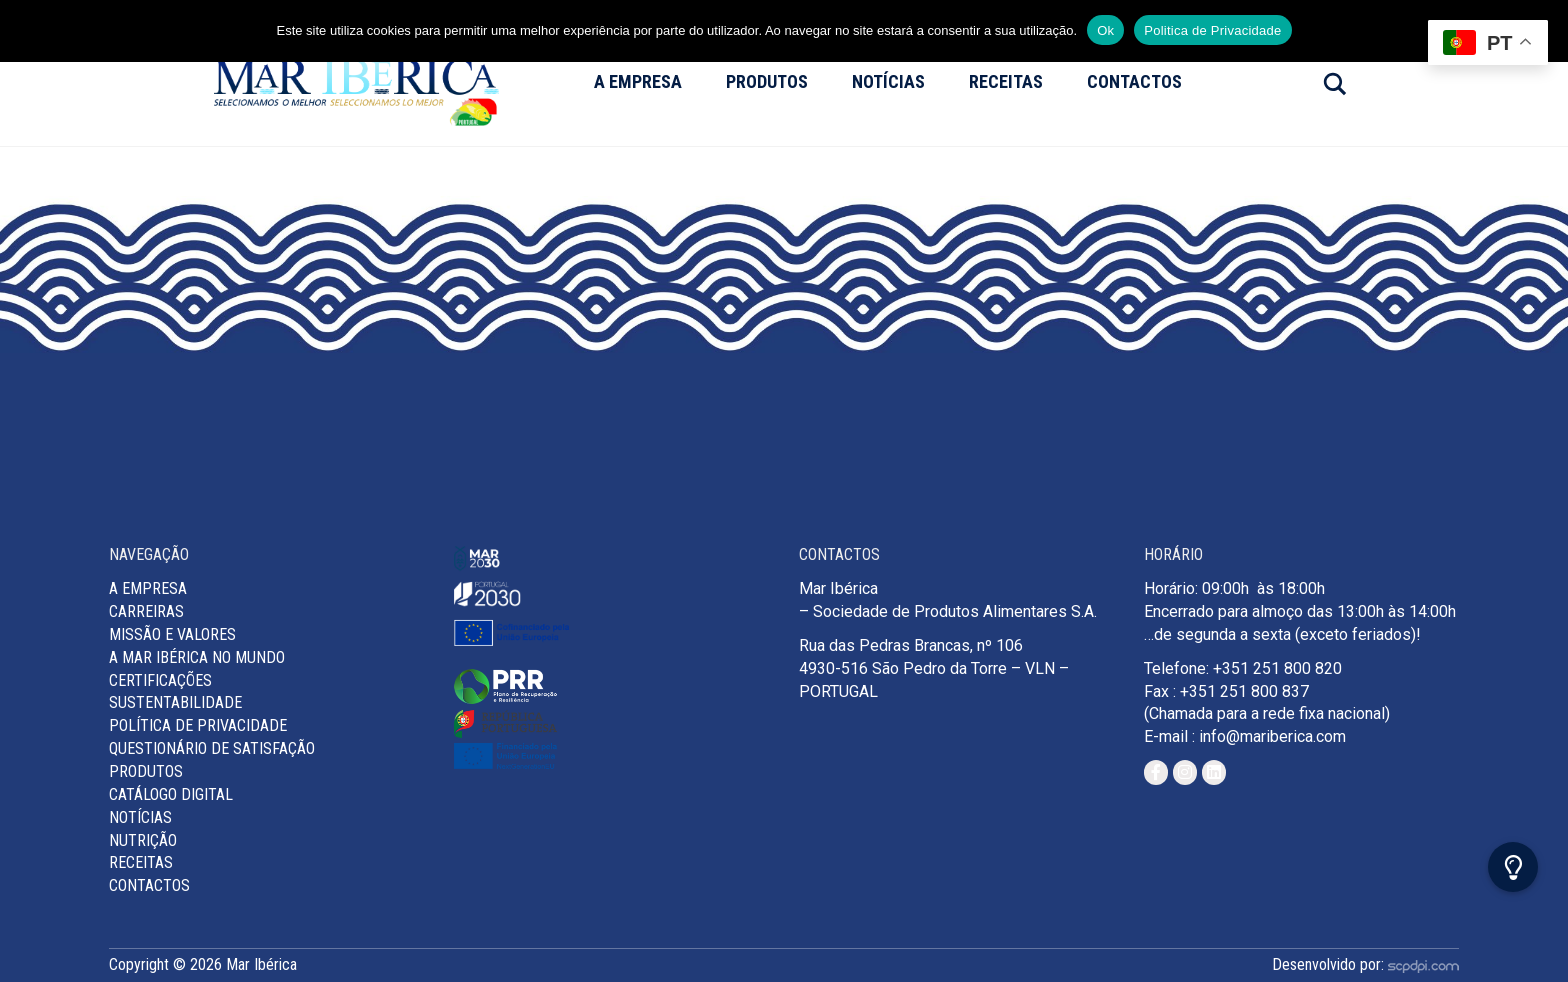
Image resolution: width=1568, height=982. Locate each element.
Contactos (1134, 81)
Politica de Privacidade (1212, 30)
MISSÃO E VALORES (172, 634)
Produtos (767, 81)
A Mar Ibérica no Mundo (197, 657)
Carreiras (146, 611)
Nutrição (143, 840)
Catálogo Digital (171, 794)
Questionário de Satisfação (212, 748)
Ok (1105, 30)
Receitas (1006, 81)
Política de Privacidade (198, 725)
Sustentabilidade (175, 702)
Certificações (160, 680)
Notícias (888, 81)
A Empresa (638, 81)
